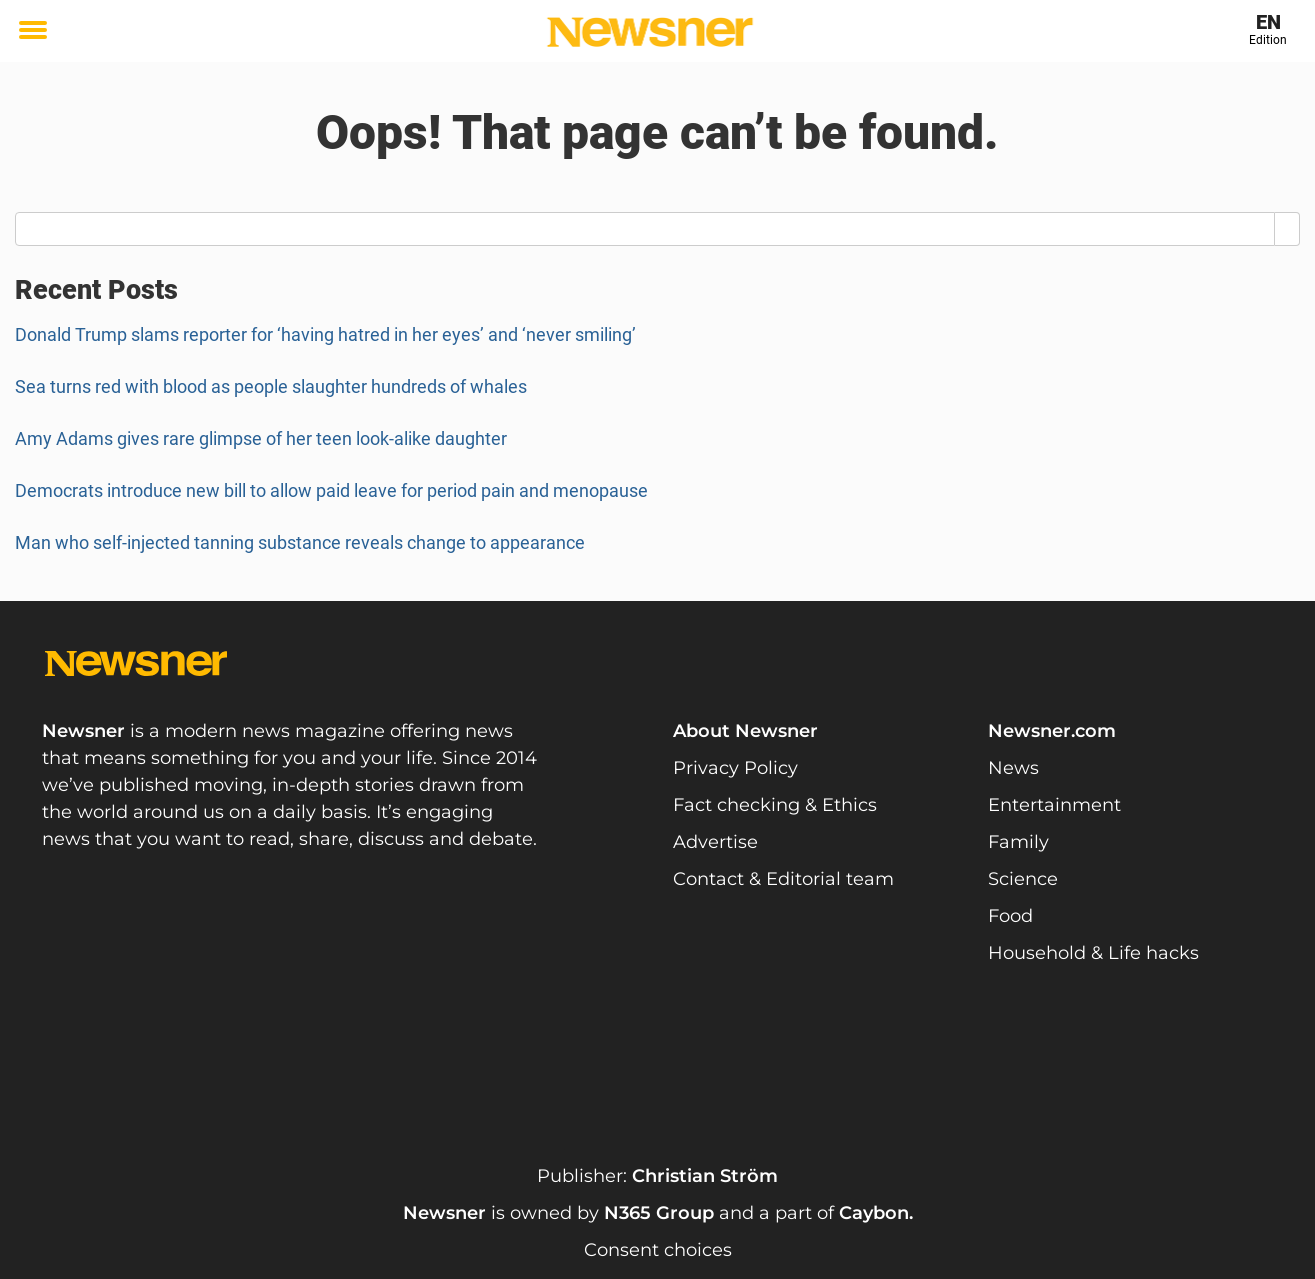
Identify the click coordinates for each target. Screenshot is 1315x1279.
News (1013, 768)
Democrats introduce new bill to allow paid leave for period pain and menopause (331, 490)
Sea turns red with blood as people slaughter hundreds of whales (271, 386)
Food (1010, 916)
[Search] (1287, 229)
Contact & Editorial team (783, 879)
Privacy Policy (735, 768)
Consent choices (658, 1250)
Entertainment (1054, 805)
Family (1018, 842)
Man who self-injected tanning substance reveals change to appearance (300, 542)
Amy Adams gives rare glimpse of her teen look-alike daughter (261, 438)
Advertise (715, 842)
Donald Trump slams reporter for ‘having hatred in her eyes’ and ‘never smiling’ (325, 334)
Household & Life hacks (1093, 953)
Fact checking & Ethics (775, 805)
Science (1023, 879)
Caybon (874, 1213)
